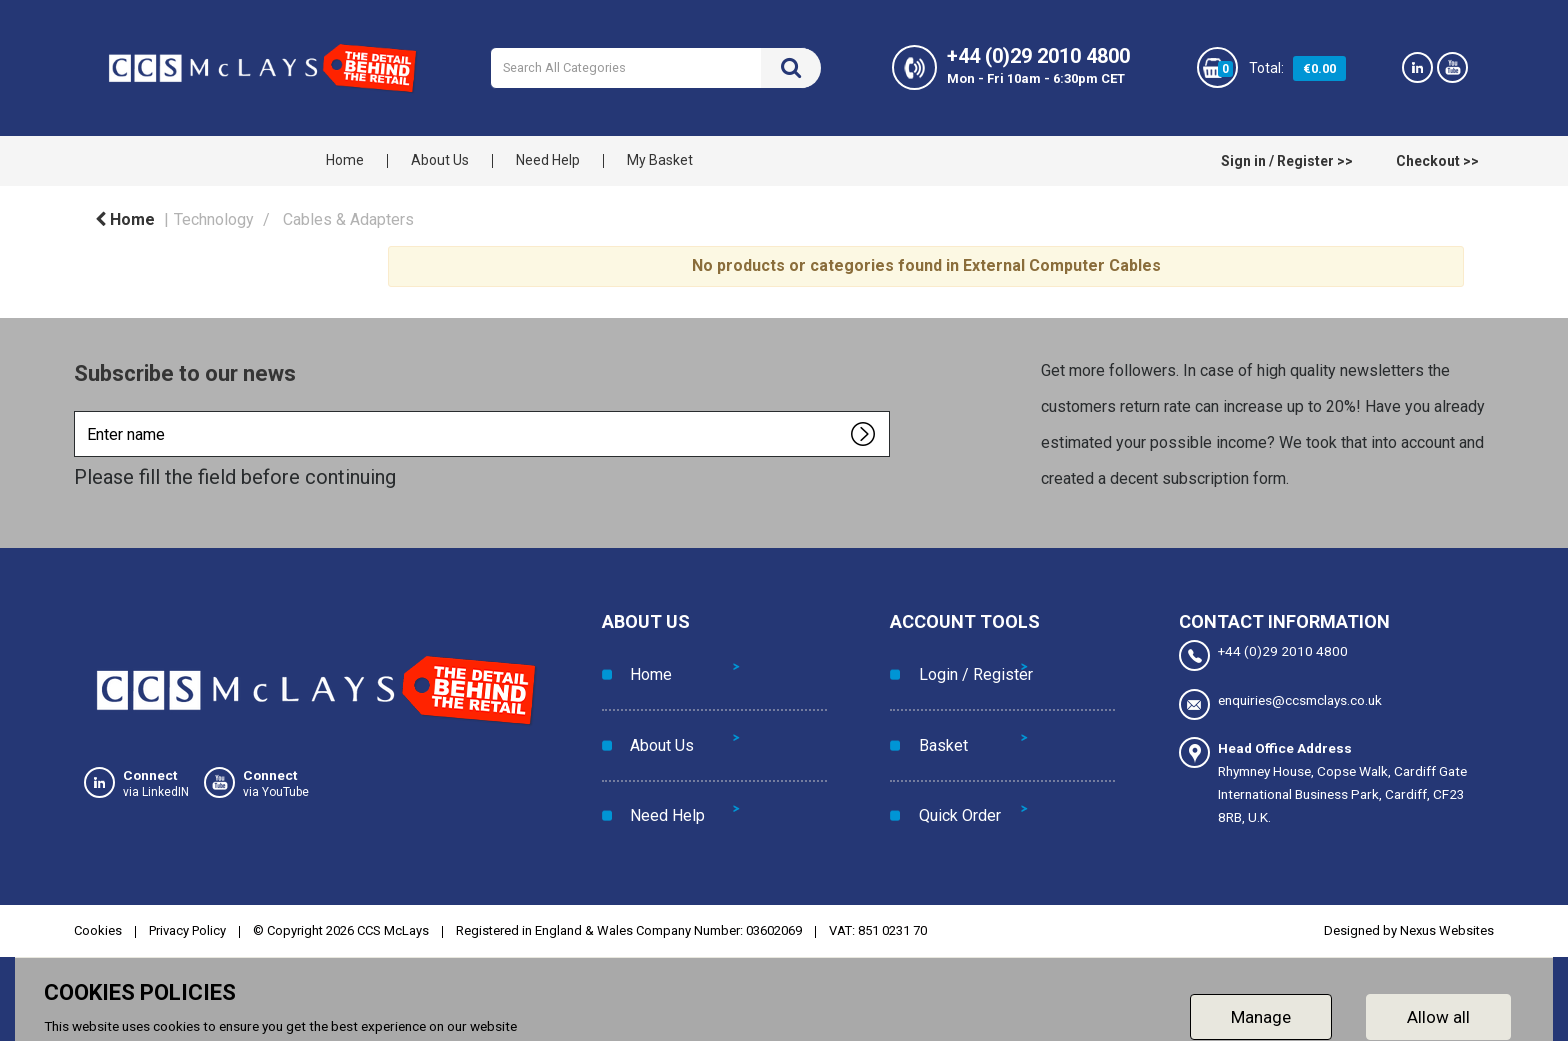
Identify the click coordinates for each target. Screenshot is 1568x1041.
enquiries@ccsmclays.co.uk (1280, 701)
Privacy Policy (187, 920)
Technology (214, 219)
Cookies (98, 920)
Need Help (548, 160)
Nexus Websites (1447, 920)
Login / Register (967, 661)
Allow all (1438, 1006)
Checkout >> (1437, 161)
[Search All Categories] (656, 68)
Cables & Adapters (348, 219)
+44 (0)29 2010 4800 (1263, 655)
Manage (1261, 1006)
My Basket (660, 160)
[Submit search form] (791, 68)
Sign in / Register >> (1287, 161)
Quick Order (951, 752)
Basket (934, 707)
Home (345, 160)
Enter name (79, 410)
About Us (440, 160)
